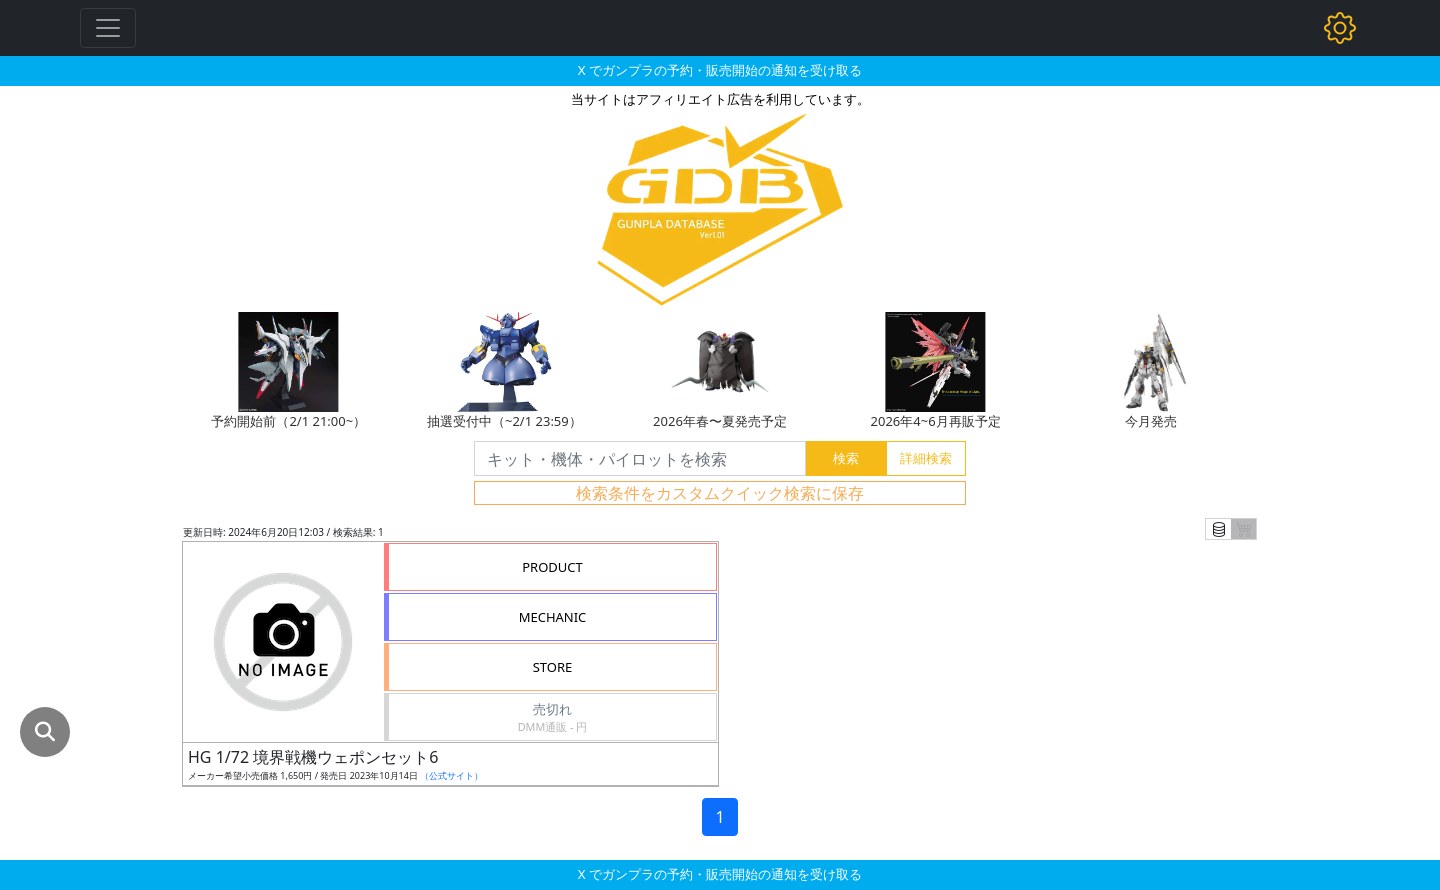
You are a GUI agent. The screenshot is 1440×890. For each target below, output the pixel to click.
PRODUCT (552, 567)
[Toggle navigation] (108, 28)
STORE (553, 667)
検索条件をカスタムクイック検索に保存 (720, 493)
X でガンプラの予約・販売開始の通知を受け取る (720, 70)
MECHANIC (553, 617)
